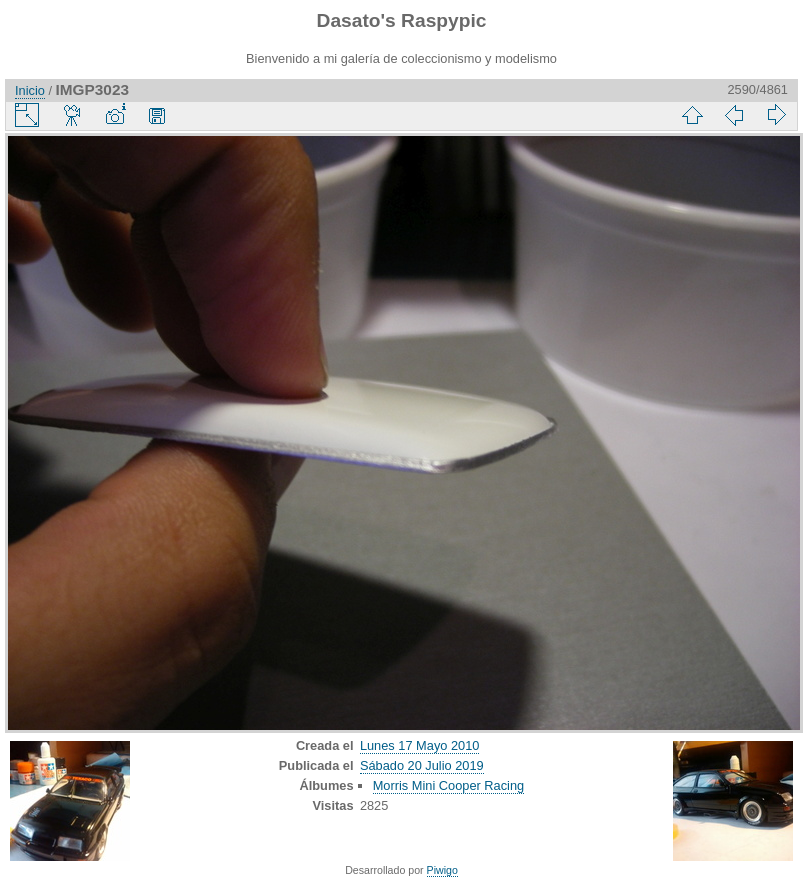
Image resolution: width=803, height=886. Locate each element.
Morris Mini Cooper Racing (448, 785)
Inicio (30, 90)
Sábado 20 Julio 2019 (422, 765)
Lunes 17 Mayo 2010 (420, 745)
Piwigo (442, 870)
